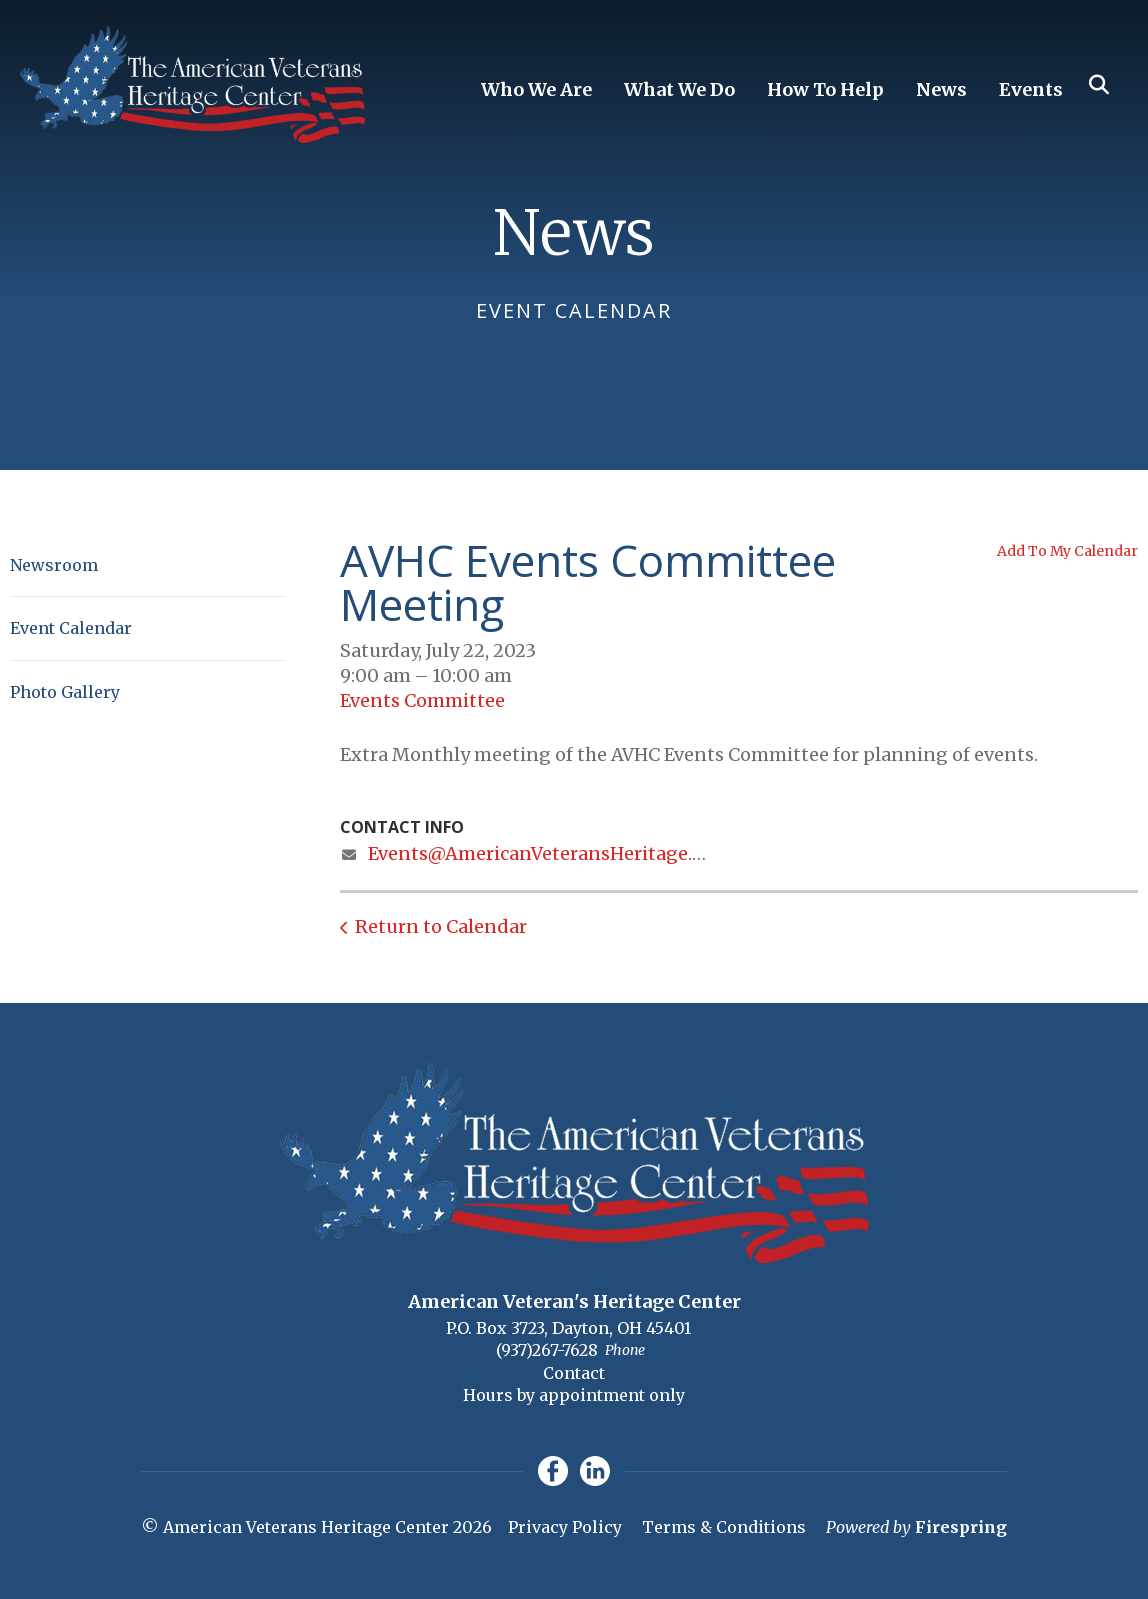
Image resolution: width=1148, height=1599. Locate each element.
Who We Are (536, 89)
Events (1031, 89)
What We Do (679, 89)
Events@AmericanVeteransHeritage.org (545, 853)
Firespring (961, 1527)
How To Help (825, 89)
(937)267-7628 (547, 1350)
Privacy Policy (565, 1527)
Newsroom (54, 565)
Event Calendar (71, 628)
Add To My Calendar (1067, 551)
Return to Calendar (441, 926)
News (941, 89)
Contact (574, 1373)
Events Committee (422, 700)
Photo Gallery (65, 692)
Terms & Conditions (724, 1527)
